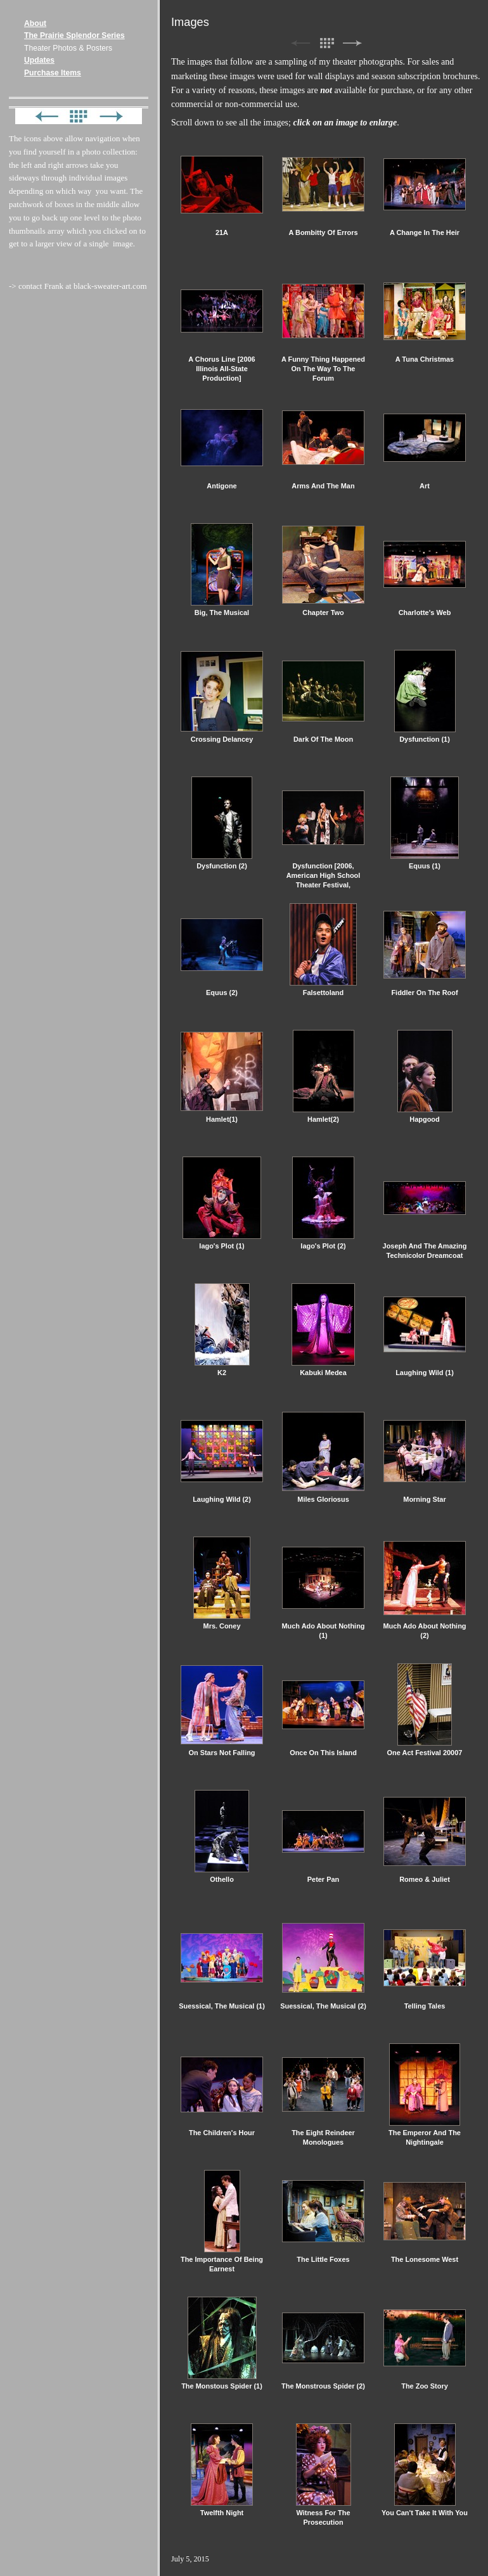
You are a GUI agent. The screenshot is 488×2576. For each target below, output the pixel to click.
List (326, 43)
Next (352, 43)
